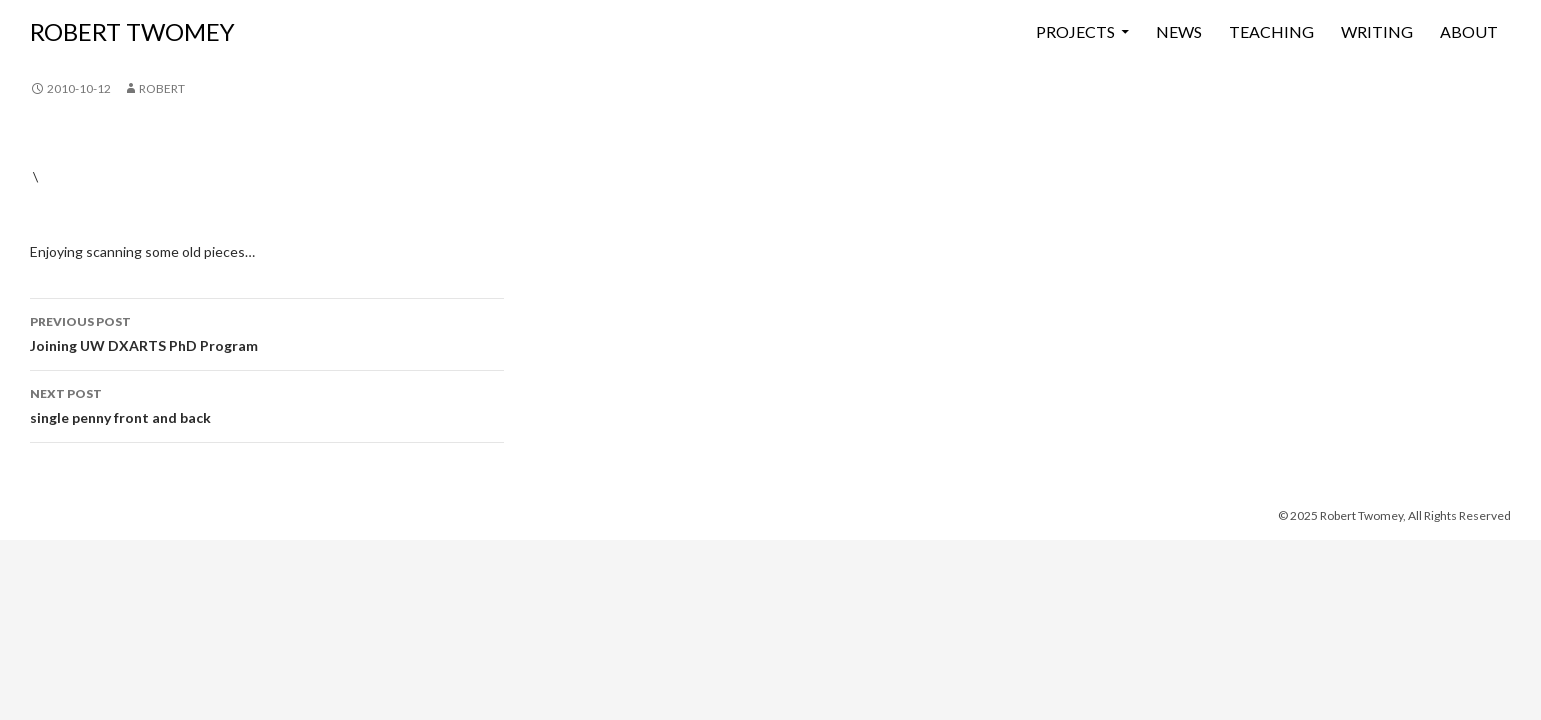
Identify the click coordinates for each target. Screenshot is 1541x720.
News (1179, 31)
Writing (1377, 31)
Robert (162, 88)
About (1469, 31)
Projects (1075, 31)
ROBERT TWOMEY (132, 31)
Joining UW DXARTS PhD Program (267, 332)
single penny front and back (267, 404)
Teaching (1271, 31)
